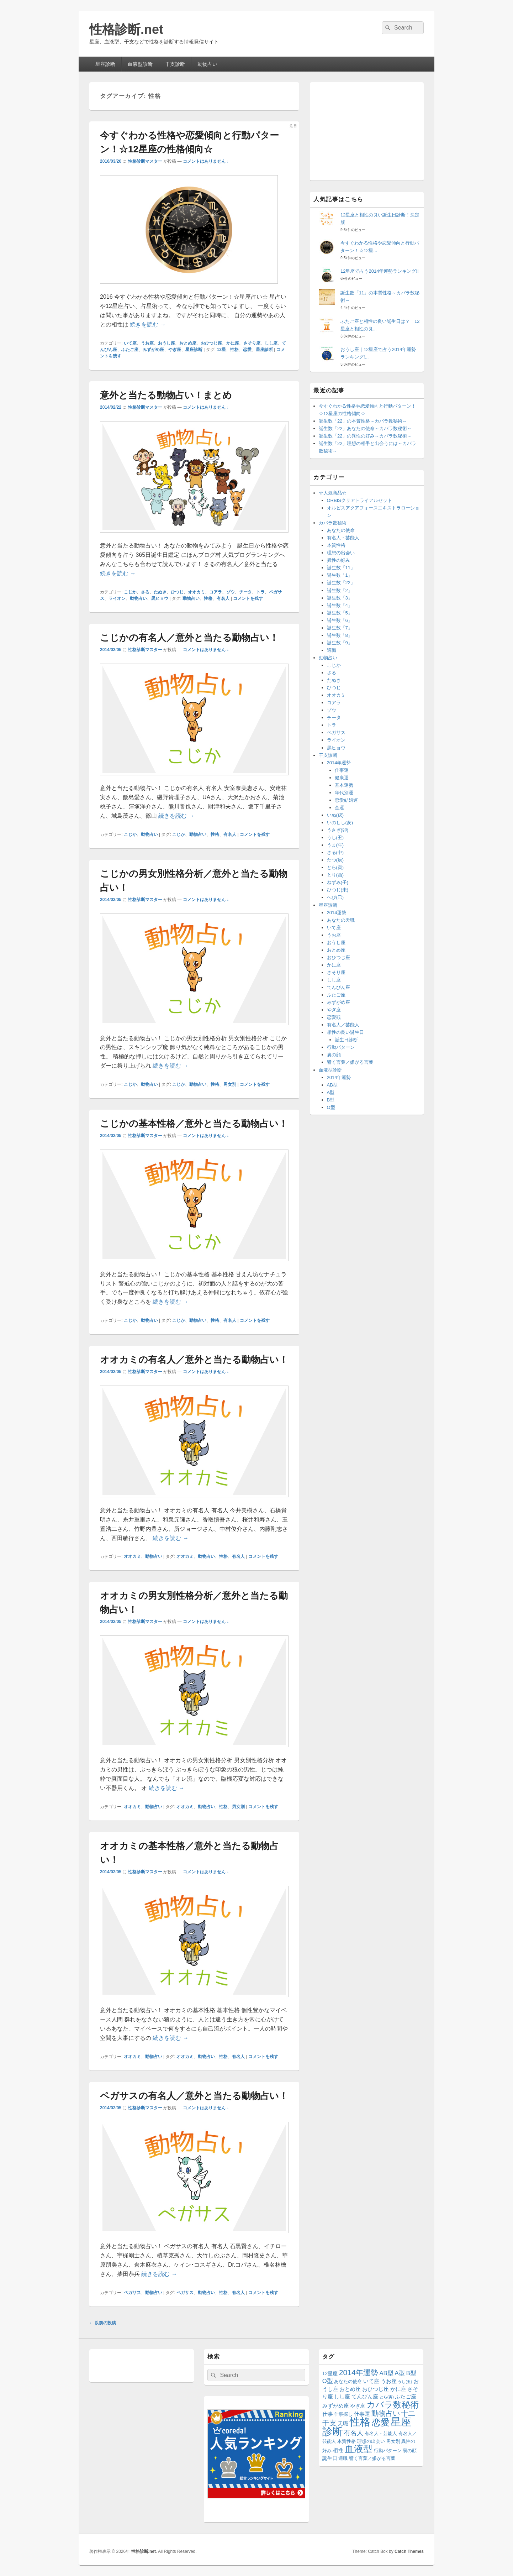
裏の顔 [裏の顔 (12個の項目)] (410, 2450)
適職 (331, 650)
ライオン (117, 598)
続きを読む (147, 324)
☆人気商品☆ (333, 493)
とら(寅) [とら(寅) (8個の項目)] (387, 2397)
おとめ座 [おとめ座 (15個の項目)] (350, 2389)
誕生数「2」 (340, 590)
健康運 (342, 777)
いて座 (130, 343)
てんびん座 (338, 987)
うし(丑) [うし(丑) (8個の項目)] (405, 2381)
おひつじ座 (211, 343)
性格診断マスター (145, 161)
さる (145, 592)
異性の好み (338, 560)
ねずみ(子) (338, 882)
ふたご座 (129, 349)
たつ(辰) (335, 860)
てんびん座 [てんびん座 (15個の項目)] (364, 2396)
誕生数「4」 (340, 605)
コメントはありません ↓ (206, 161)
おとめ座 (187, 343)
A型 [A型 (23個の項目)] (400, 2373)
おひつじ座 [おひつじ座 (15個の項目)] (375, 2389)
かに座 (232, 343)
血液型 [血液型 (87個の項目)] (358, 2449)
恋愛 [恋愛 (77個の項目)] (381, 2422)
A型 (331, 1092)
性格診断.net (126, 29)
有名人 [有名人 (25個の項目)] (353, 2432)
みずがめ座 (153, 349)
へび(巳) (335, 897)
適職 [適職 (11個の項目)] (343, 2458)
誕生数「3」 (340, 598)
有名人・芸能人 (343, 537)
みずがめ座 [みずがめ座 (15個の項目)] (335, 2406)
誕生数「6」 (340, 620)
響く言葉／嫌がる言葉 (350, 1062)
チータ (245, 592)
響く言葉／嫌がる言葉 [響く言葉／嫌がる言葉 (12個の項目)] (372, 2458)
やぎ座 (174, 349)
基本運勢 (344, 785)
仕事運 (342, 770)
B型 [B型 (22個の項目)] (411, 2373)
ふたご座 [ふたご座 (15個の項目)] (405, 2396)
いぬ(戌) (335, 815)
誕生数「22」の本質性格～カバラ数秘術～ (363, 421)
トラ (260, 592)
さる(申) (335, 852)
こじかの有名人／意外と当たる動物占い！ (189, 637)
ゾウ (230, 592)
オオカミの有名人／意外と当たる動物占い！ (194, 1359)
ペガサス (132, 2292)
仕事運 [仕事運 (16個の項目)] (362, 2414)
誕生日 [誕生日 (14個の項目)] (329, 2458)
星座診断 (105, 64)
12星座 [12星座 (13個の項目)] (330, 2373)
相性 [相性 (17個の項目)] (338, 2450)
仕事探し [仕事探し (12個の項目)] (343, 2414)
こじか (130, 592)
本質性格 (336, 545)
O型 (331, 1107)
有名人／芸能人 (343, 1024)
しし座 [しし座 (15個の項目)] (342, 2396)
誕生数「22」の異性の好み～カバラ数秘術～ (365, 436)
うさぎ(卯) (338, 830)
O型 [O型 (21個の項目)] (327, 2381)
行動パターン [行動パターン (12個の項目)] (388, 2450)
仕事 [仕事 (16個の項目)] (327, 2414)
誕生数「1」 (340, 575)
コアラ (215, 592)
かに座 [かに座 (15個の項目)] (398, 2389)
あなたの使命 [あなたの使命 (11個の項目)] (348, 2381)
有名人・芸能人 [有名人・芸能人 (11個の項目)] (381, 2433)
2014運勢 (337, 912)
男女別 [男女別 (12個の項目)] (393, 2441)
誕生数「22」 (341, 582)
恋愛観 (334, 1017)
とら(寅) (335, 867)
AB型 (332, 1085)
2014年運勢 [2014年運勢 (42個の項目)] (358, 2372)
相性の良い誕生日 (345, 1032)
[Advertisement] (366, 130)
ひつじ (177, 592)
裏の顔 (334, 1054)
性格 (234, 349)
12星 (221, 349)
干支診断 (175, 64)
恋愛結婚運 (346, 800)
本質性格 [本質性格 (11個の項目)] (346, 2441)
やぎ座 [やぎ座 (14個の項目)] (357, 2406)
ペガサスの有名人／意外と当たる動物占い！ (194, 2095)
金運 (339, 807)
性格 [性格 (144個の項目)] (360, 2422)
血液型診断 (140, 64)
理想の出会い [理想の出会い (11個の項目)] (371, 2441)
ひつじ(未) (338, 889)
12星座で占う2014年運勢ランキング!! (379, 271)
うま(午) (335, 845)
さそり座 (251, 343)
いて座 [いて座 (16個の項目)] (371, 2381)
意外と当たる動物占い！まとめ (166, 395)
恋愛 (247, 349)
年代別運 (344, 792)
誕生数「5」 (340, 613)
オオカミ (196, 592)
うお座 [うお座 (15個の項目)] (389, 2381)
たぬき (160, 592)
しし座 (271, 343)
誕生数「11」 (341, 567)
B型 (331, 1100)
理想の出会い (341, 552)
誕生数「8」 (340, 635)
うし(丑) (335, 837)
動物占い (207, 64)
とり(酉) (335, 875)
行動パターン (341, 1047)
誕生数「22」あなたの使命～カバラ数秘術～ (365, 428)
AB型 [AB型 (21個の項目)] (386, 2373)
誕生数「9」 (340, 642)
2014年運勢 (339, 762)
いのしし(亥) (340, 822)
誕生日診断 (346, 1039)
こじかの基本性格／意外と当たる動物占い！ (194, 1123)
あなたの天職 (341, 920)
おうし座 (166, 343)
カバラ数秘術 (333, 522)
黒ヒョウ (159, 598)
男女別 (229, 1084)
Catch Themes (409, 2551)
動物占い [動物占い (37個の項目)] (385, 2413)
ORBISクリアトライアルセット (359, 500)
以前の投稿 (102, 2322)
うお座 (147, 343)
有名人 (223, 598)
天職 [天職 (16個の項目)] (343, 2423)
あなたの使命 (341, 530)
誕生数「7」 (340, 627)
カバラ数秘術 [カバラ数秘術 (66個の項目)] (392, 2404)
